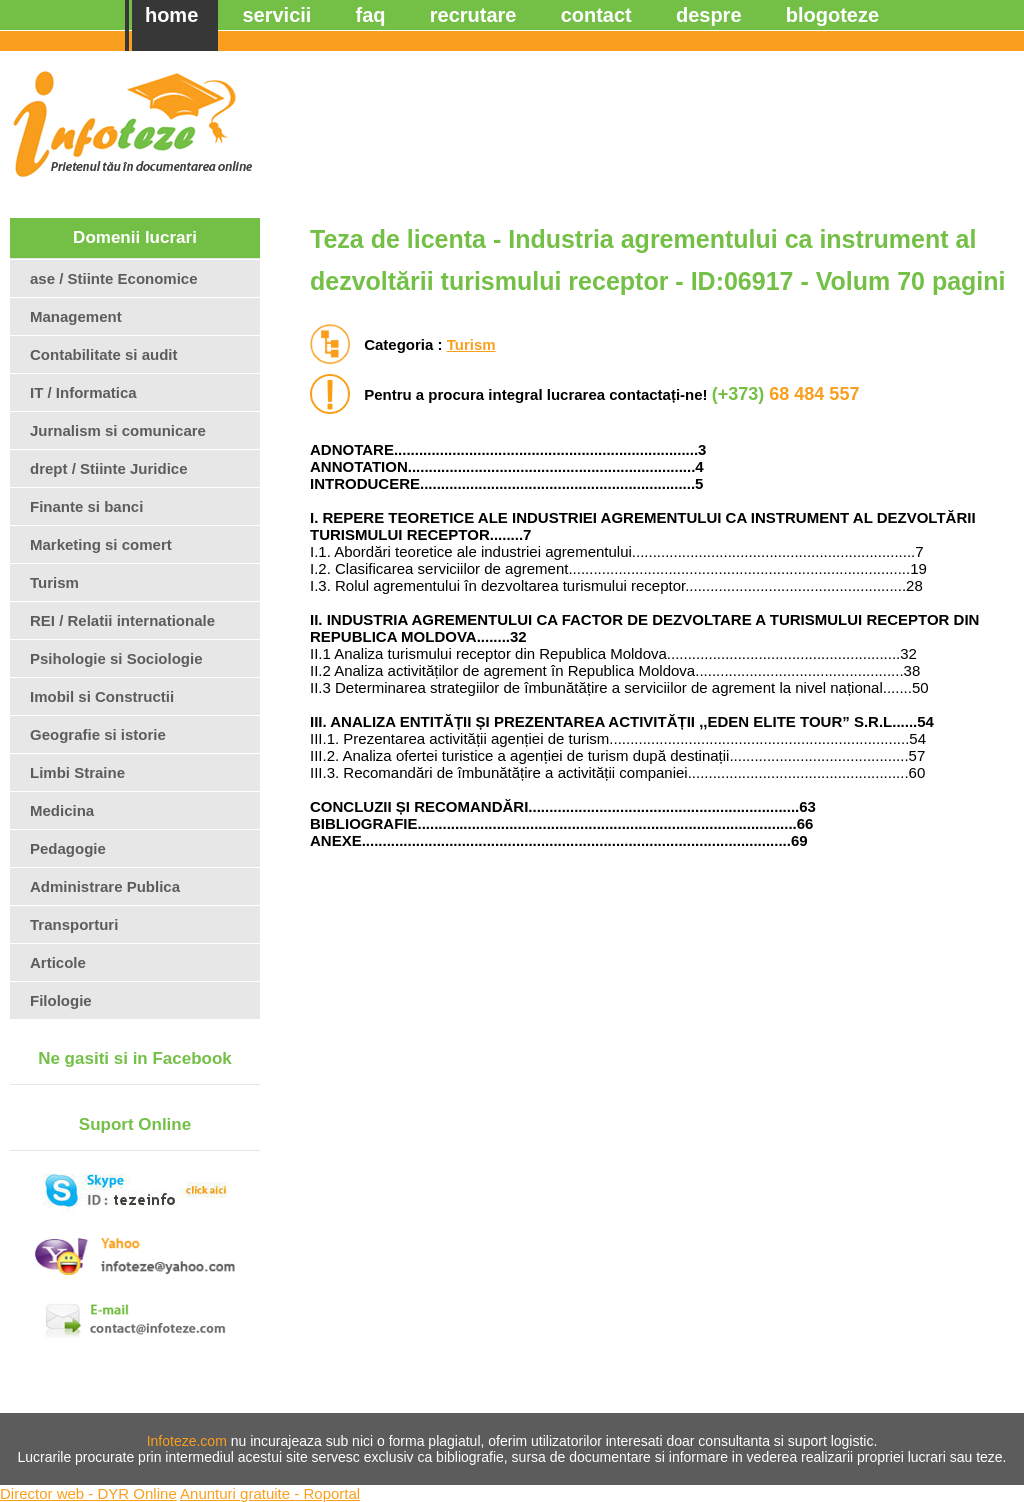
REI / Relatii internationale (122, 620)
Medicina (62, 810)
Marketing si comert (101, 544)
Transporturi (74, 924)
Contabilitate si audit (104, 354)
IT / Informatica (83, 392)
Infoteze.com (187, 1441)
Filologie (61, 1000)
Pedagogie (68, 848)
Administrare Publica (105, 886)
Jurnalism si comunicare (118, 430)
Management (76, 316)
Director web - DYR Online (88, 1493)
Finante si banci (86, 506)
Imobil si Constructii (102, 696)
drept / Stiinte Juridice (109, 468)
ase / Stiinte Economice (114, 278)
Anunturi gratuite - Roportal (270, 1493)
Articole (58, 962)
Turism (471, 344)
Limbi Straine (77, 772)
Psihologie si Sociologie (116, 658)
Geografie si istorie (98, 734)
